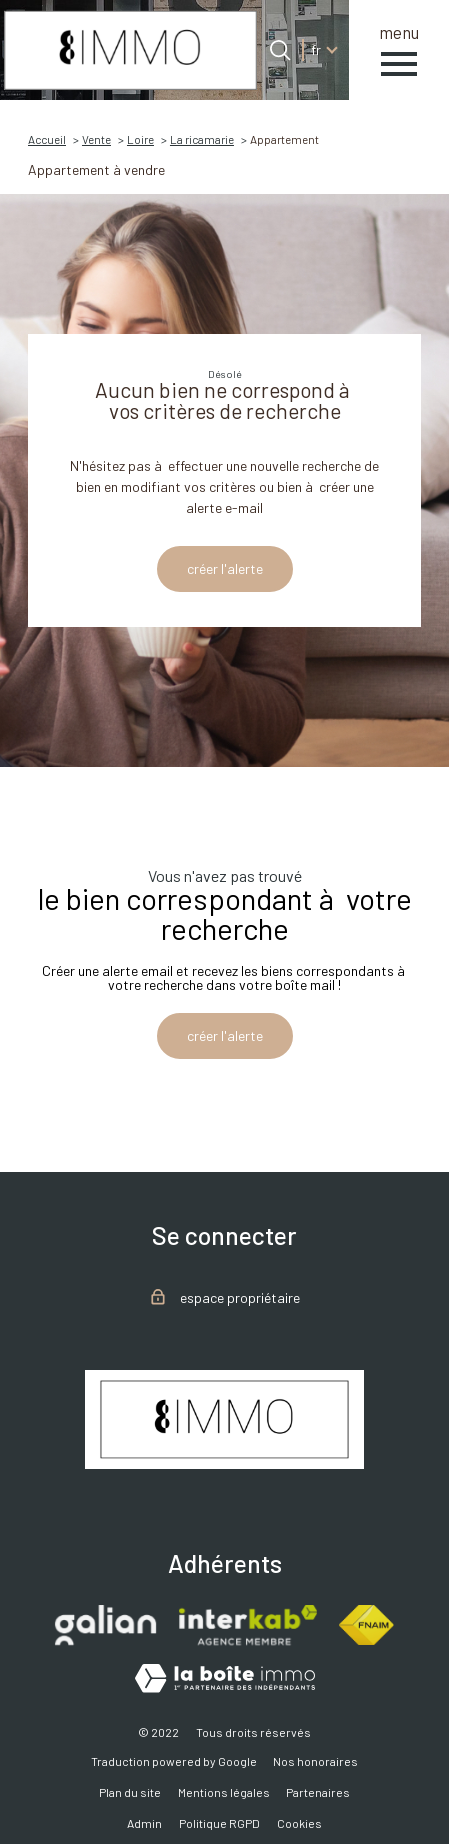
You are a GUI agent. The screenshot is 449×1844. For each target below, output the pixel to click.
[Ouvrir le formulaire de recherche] (280, 50)
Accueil (47, 139)
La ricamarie (202, 139)
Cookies (299, 1823)
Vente (96, 139)
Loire (140, 139)
